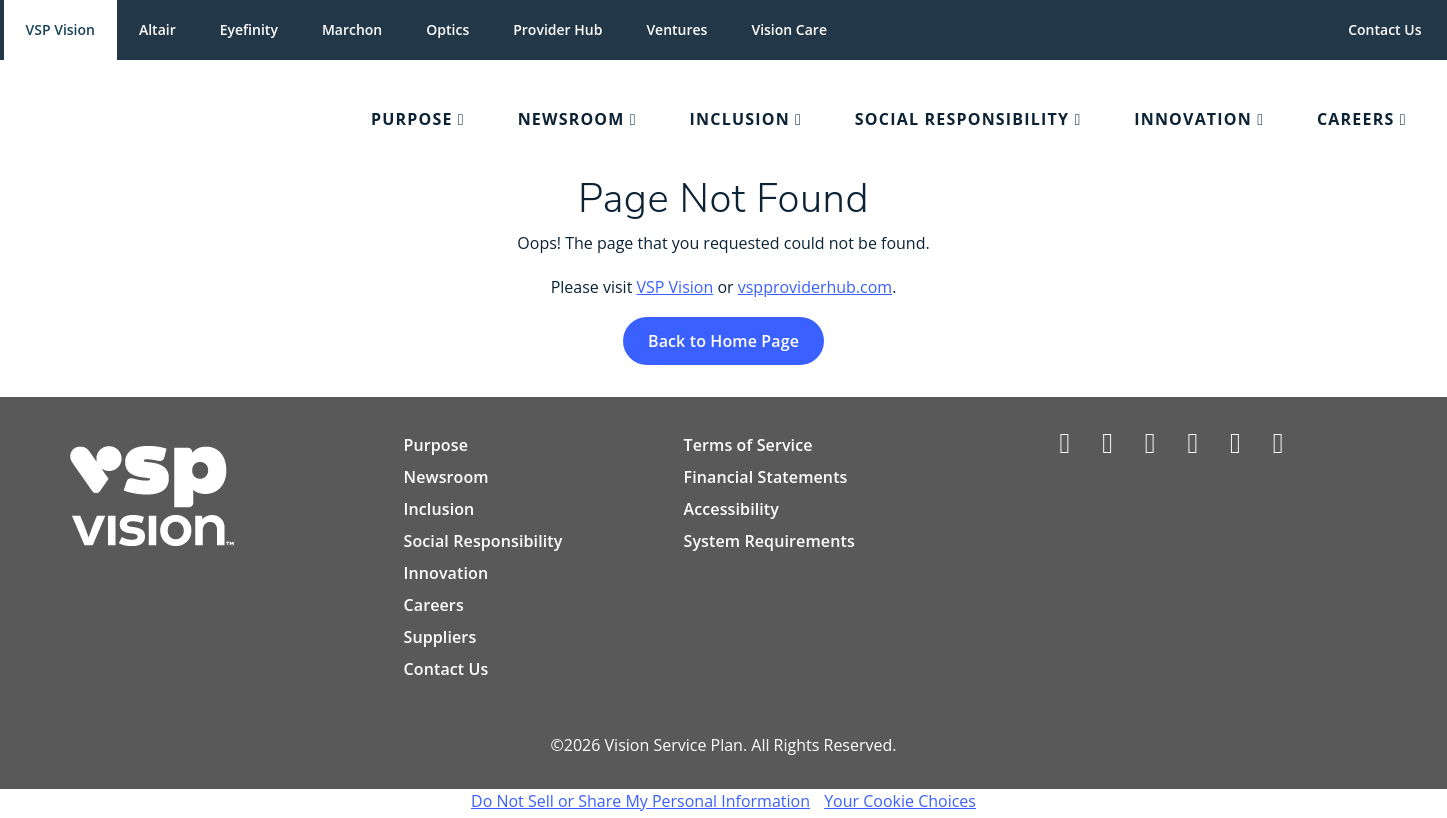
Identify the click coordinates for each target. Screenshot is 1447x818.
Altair (157, 29)
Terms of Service (747, 446)
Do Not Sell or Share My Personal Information (640, 802)
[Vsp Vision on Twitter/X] (1107, 447)
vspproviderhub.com (815, 288)
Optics (447, 29)
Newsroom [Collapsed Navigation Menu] (571, 119)
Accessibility (731, 510)
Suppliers (440, 638)
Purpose (436, 446)
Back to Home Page (723, 342)
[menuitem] (179, 120)
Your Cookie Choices (900, 802)
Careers (434, 606)
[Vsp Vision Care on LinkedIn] (1150, 447)
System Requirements (768, 542)
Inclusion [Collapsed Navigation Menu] (740, 119)
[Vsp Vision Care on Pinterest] (1235, 447)
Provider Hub (557, 29)
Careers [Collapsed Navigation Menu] (1356, 119)
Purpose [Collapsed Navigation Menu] (412, 119)
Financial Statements (765, 478)
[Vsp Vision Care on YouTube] (1278, 447)
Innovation (446, 574)
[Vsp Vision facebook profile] (1065, 447)
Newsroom (446, 478)
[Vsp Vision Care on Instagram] (1192, 447)
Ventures (676, 29)
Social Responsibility (483, 542)
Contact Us (1384, 29)
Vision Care (789, 29)
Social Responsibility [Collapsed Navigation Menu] (962, 119)
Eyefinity (249, 29)
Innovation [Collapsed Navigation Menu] (1193, 119)
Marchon (352, 29)
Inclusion (439, 510)
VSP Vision (60, 29)
